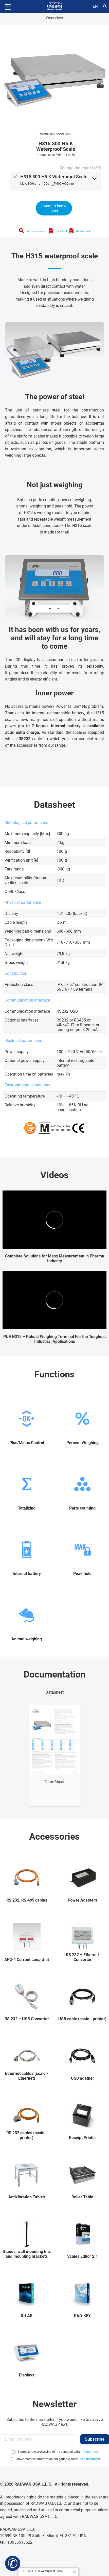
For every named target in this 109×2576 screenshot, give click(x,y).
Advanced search (36, 231)
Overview (54, 17)
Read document (89, 2459)
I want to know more (53, 208)
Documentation (55, 1674)
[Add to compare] (74, 2571)
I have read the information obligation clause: (58, 2459)
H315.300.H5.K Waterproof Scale (53, 176)
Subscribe (94, 2439)
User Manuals (83, 231)
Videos (54, 1175)
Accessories (54, 1836)
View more (90, 2451)
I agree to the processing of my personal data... (50, 2451)
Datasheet (61, 231)
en (95, 6)
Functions (54, 1374)
